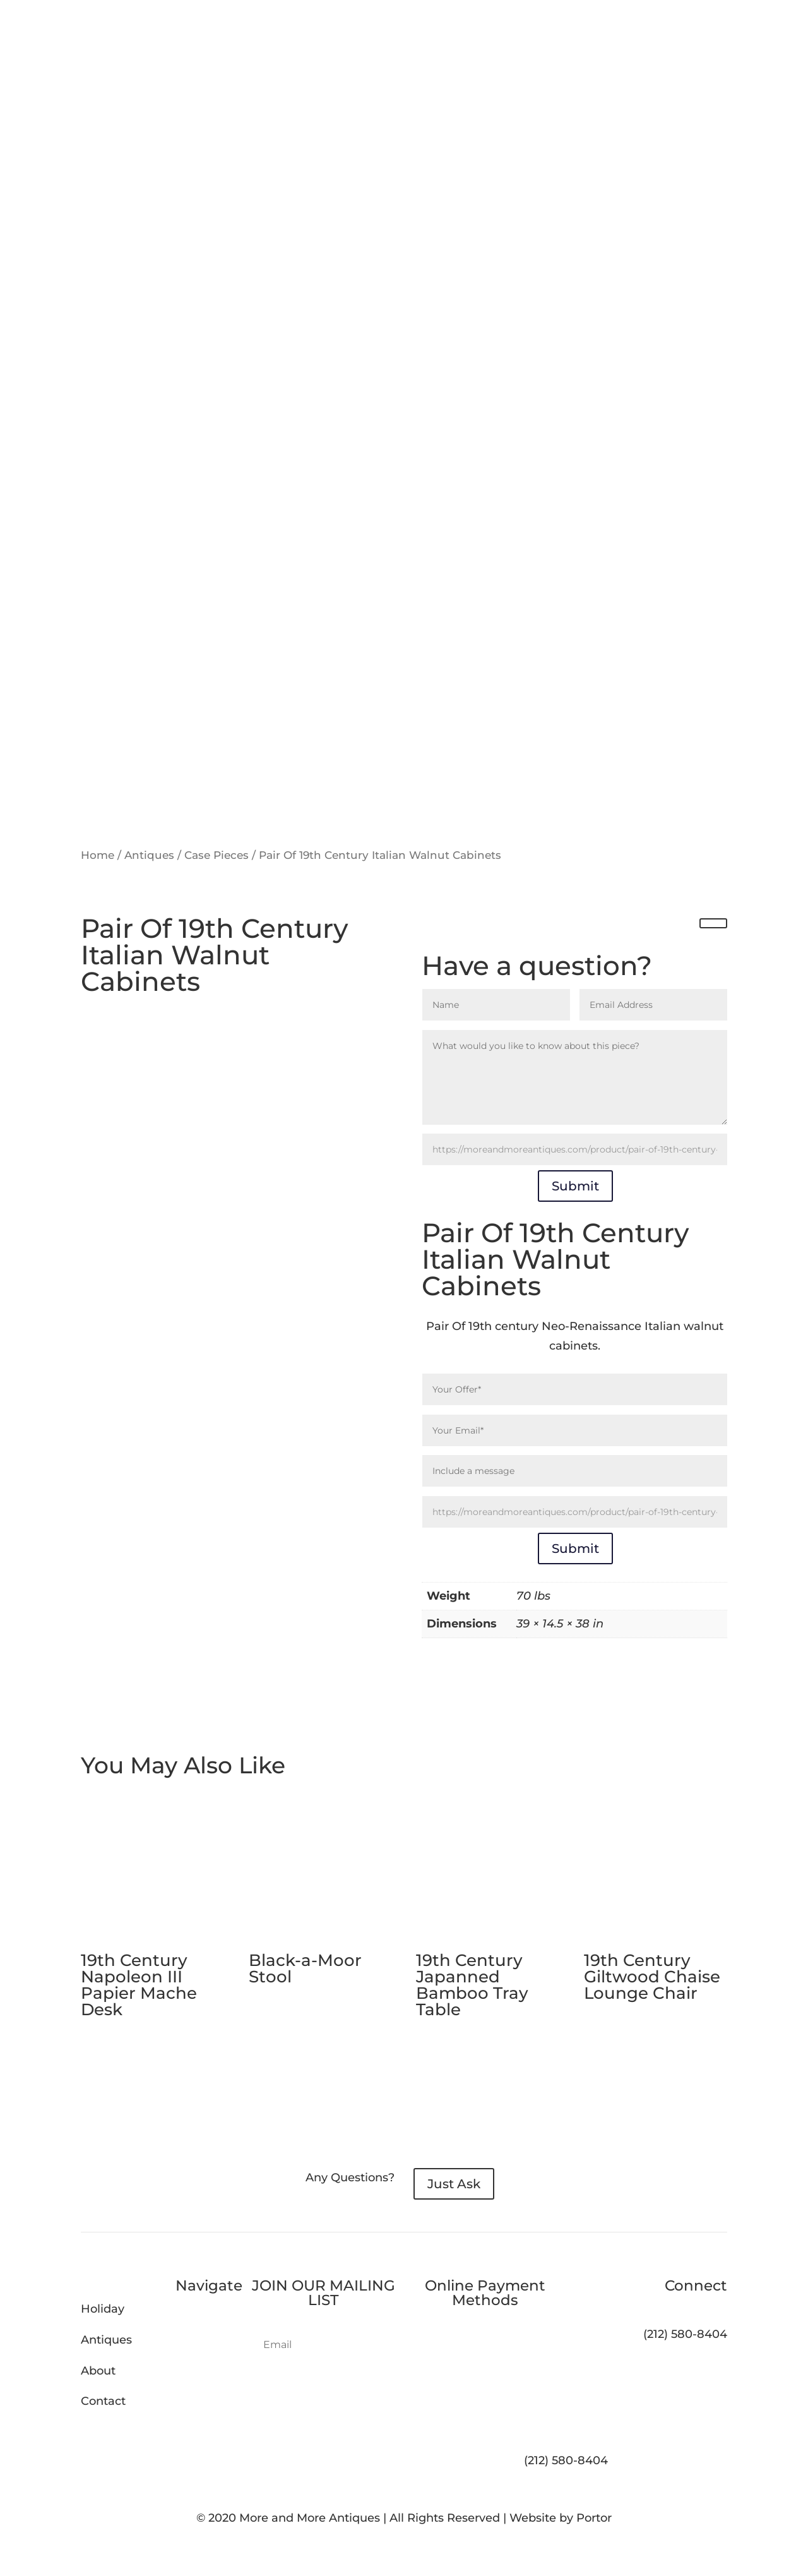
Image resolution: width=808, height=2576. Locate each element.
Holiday (102, 2309)
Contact (103, 2401)
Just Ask (453, 2183)
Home (97, 855)
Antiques (149, 855)
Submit (575, 1186)
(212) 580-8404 (566, 2460)
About (98, 2371)
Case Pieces (216, 855)
